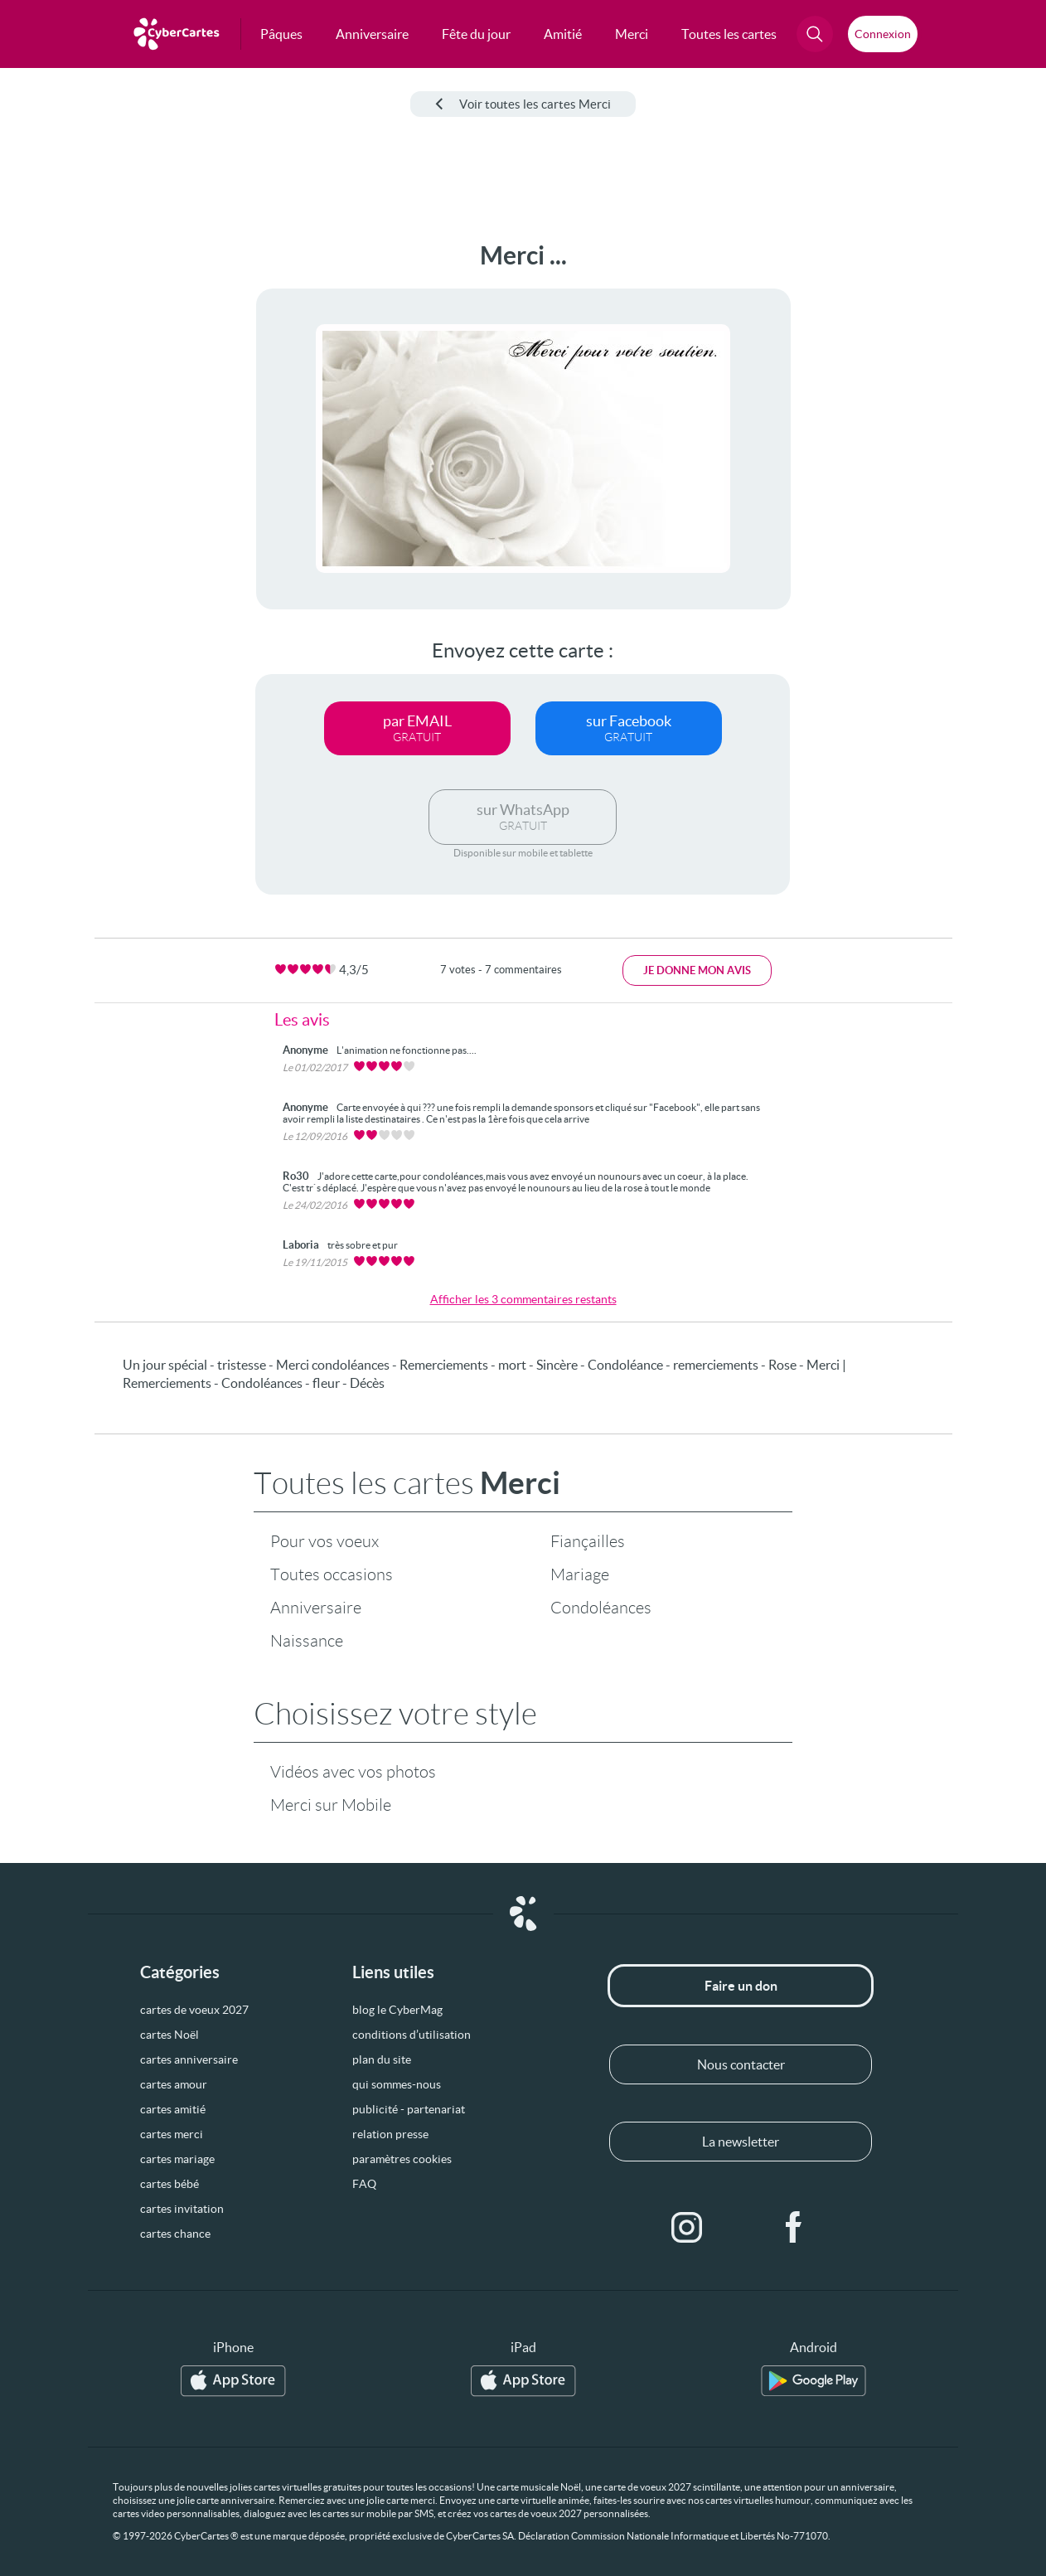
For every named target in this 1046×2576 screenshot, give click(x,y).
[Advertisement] (78, 490)
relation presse (390, 2134)
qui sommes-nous (396, 2084)
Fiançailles (587, 1541)
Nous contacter (741, 2064)
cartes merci (171, 2134)
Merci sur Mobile (330, 1805)
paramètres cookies (402, 2159)
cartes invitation (182, 2208)
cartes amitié (173, 2109)
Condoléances (600, 1607)
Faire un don (741, 1985)
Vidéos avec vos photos (353, 1772)
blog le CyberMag (397, 2009)
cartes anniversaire (189, 2059)
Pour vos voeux (324, 1541)
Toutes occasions (331, 1574)
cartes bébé (169, 2183)
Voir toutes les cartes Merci (523, 104)
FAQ (364, 2183)
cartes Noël (169, 2034)
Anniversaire (315, 1607)
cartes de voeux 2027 (194, 2009)
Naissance (306, 1641)
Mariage (579, 1574)
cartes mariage (177, 2159)
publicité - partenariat (408, 2109)
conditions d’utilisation (411, 2034)
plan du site (381, 2059)
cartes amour (173, 2084)
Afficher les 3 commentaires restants (523, 1299)
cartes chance (175, 2233)
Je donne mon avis (697, 970)
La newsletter (740, 2141)
